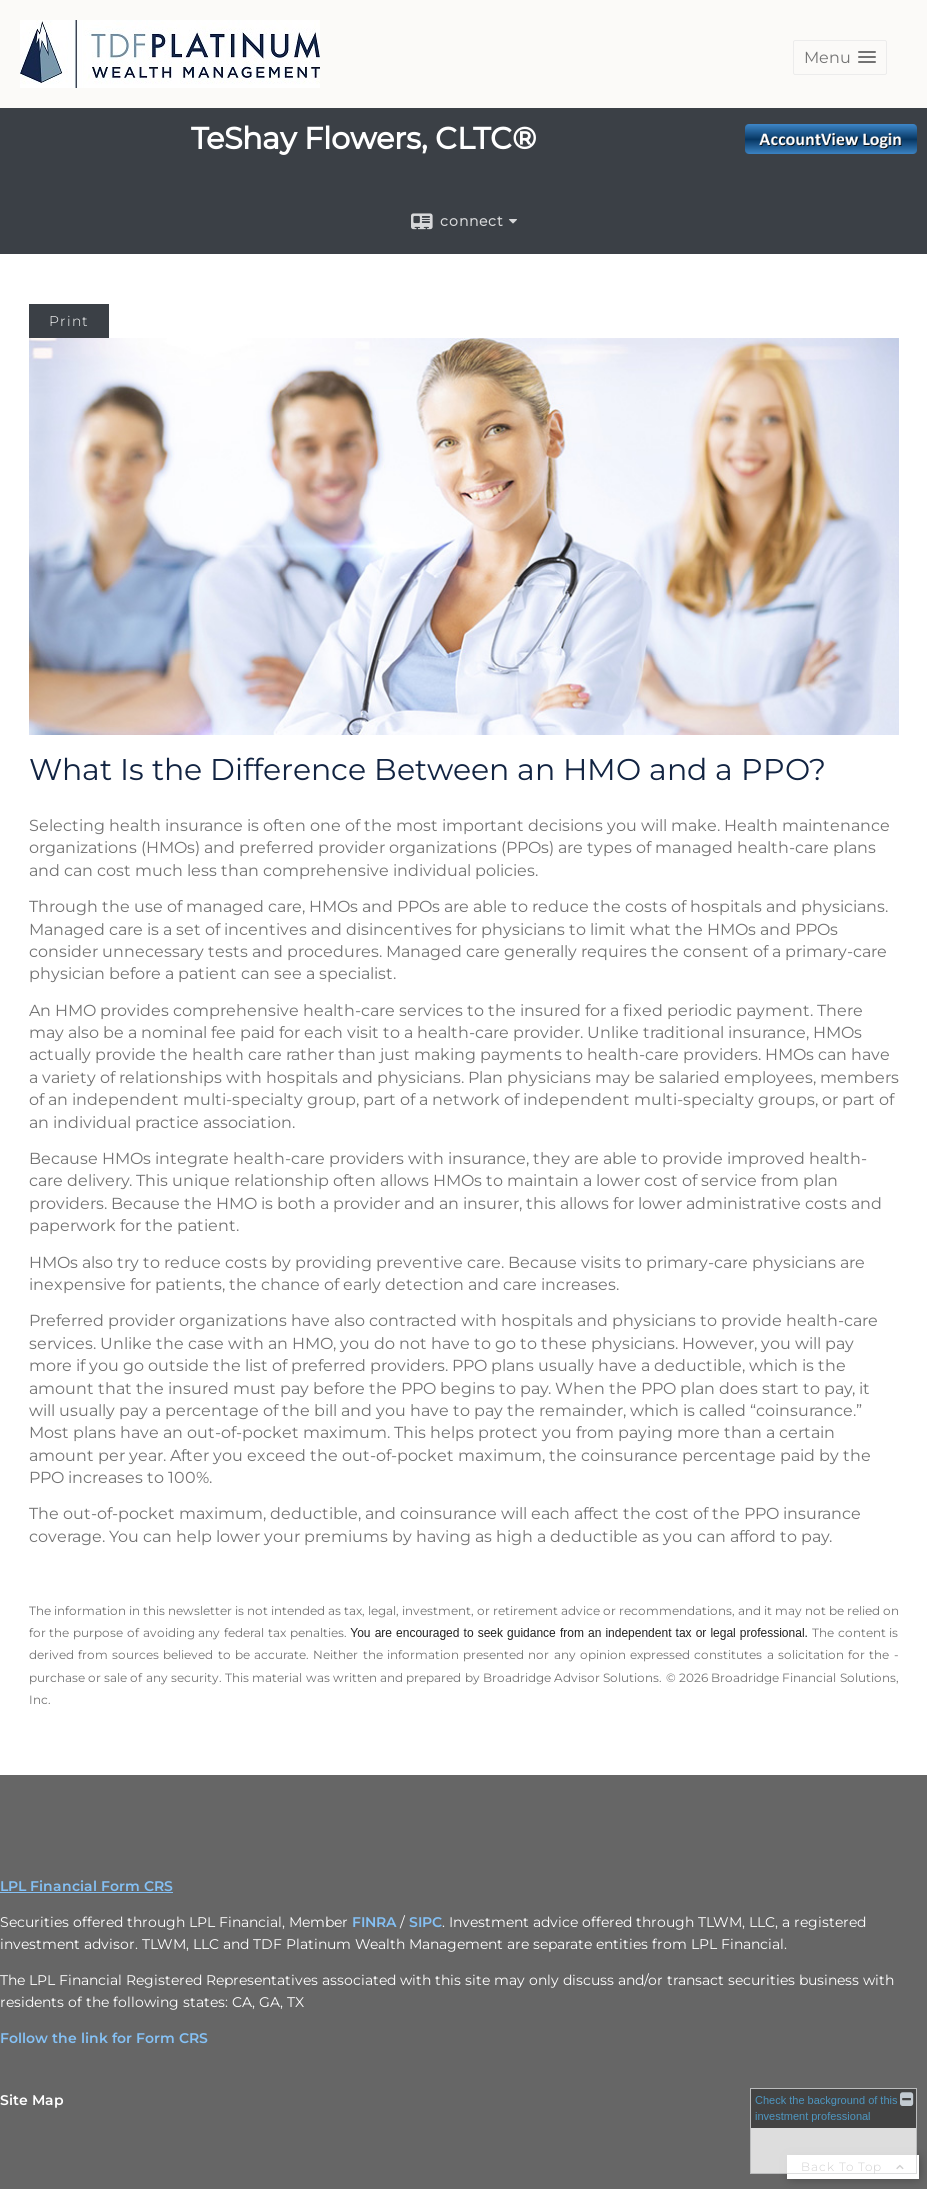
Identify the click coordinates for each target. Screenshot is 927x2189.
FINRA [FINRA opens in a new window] (374, 1922)
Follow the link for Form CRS (104, 2038)
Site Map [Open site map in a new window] (32, 2100)
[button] (840, 57)
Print (69, 321)
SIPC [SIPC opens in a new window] (425, 1922)
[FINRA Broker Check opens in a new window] (833, 2131)
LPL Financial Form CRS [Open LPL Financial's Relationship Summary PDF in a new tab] (86, 1886)
